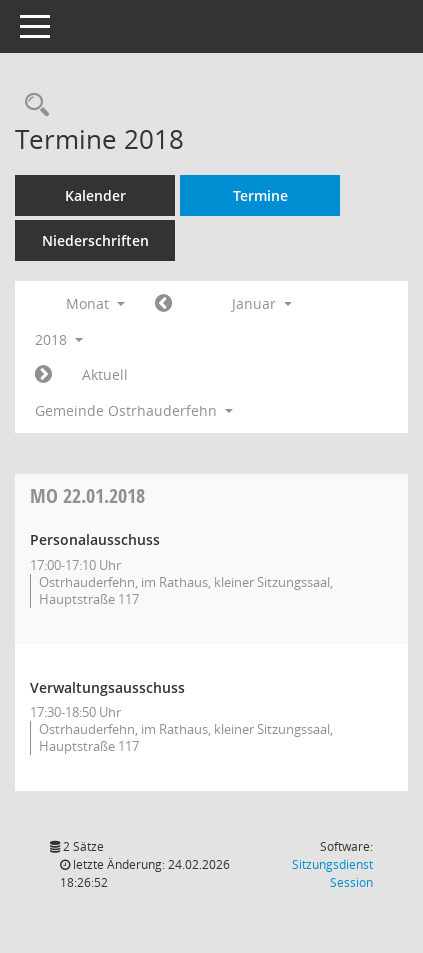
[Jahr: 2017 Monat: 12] (163, 304)
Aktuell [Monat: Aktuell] (105, 374)
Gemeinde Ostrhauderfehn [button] (134, 410)
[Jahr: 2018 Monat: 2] (43, 375)
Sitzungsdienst (332, 873)
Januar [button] (262, 303)
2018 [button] (59, 339)
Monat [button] (95, 303)
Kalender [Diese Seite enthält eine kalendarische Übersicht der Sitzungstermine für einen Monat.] (95, 195)
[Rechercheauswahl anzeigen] (32, 105)
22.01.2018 (87, 495)
